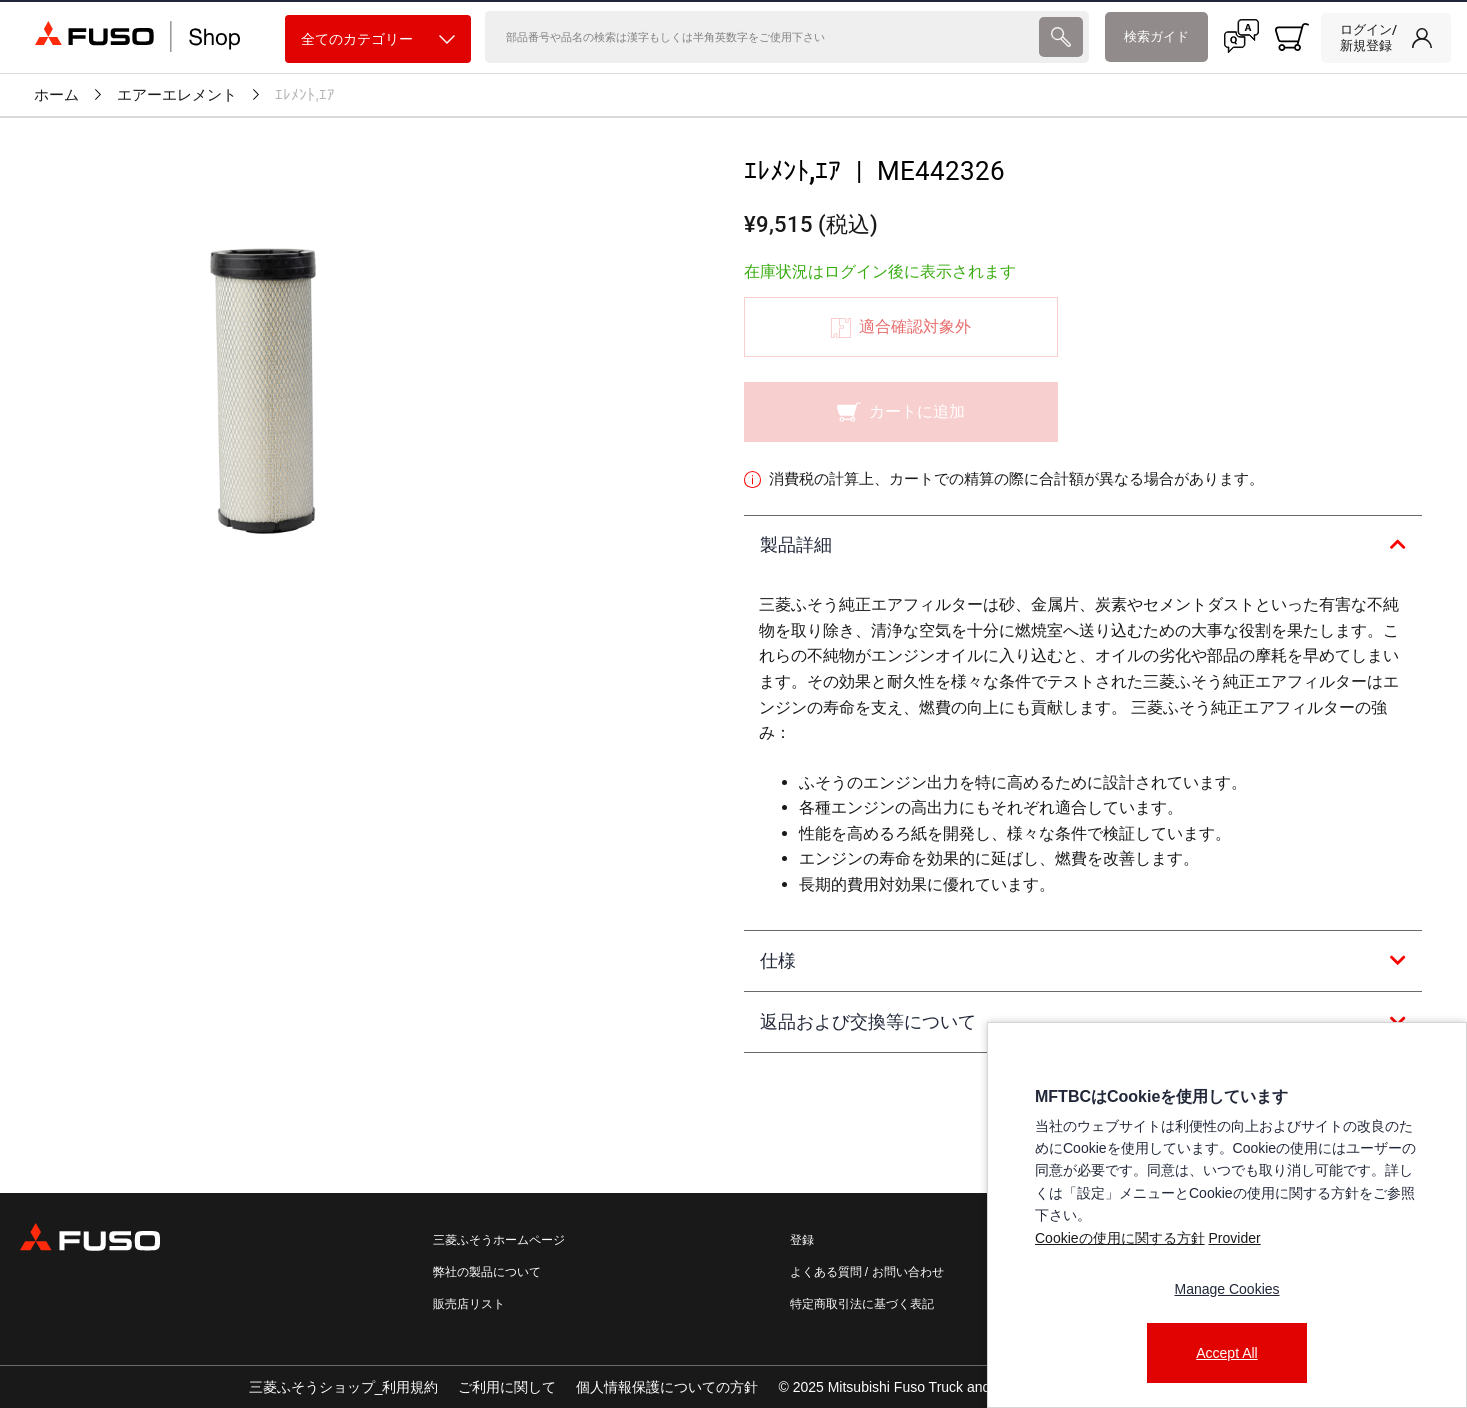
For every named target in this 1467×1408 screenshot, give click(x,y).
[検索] (760, 37)
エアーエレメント (177, 95)
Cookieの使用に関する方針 (1120, 1238)
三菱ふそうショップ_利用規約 (344, 1387)
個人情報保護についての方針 (667, 1387)
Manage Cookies (1226, 1289)
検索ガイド (1156, 36)
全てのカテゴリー (378, 39)
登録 (802, 1240)
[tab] (1083, 546)
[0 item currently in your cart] (1292, 37)
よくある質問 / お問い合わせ (867, 1272)
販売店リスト (469, 1304)
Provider (1234, 1238)
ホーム (56, 95)
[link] (1386, 38)
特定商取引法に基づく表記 (862, 1304)
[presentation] (733, 704)
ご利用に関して (507, 1387)
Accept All (1226, 1353)
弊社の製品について (487, 1272)
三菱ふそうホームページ (499, 1240)
